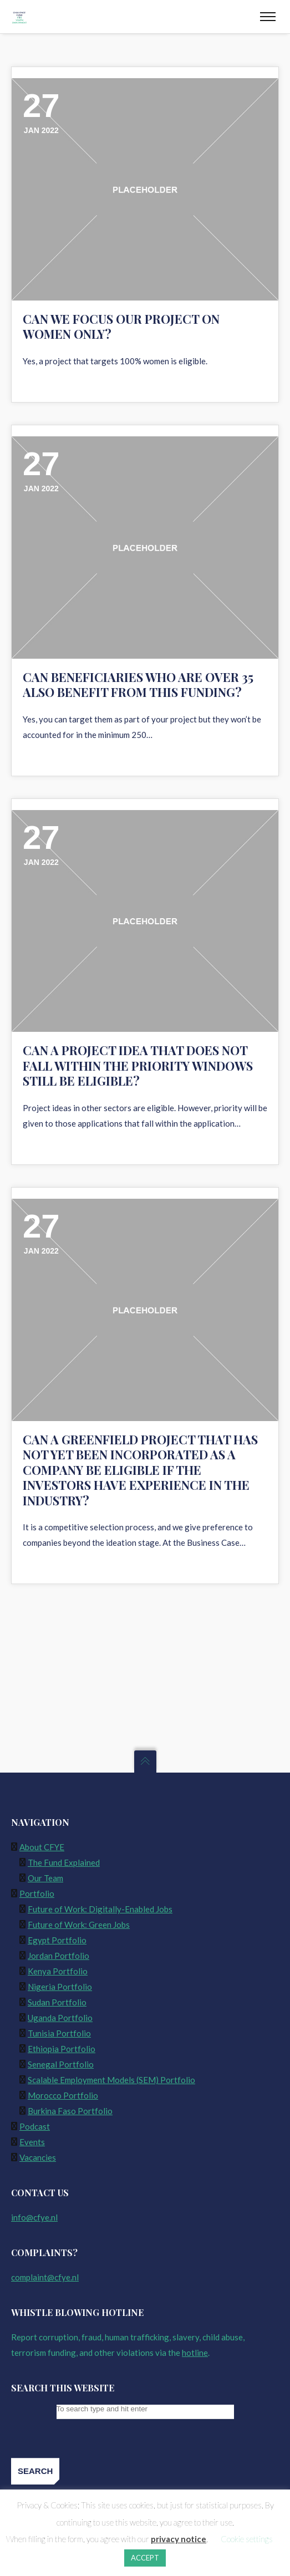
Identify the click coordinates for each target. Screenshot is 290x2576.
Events (32, 2142)
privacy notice (178, 2539)
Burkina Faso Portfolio (70, 2111)
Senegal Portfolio (61, 2064)
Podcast (34, 2126)
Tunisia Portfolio (59, 2033)
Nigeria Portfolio (60, 1987)
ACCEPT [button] (145, 2557)
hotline (195, 2353)
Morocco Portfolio (63, 2095)
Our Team (45, 1878)
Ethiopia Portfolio (61, 2049)
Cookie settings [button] (247, 2539)
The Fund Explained (64, 1862)
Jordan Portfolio (58, 1956)
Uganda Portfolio (60, 2018)
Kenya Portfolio (58, 1971)
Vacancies (37, 2157)
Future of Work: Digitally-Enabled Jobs (100, 1909)
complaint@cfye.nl (45, 2277)
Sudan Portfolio (57, 2002)
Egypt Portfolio (57, 1940)
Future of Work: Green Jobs (79, 1925)
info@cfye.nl (34, 2217)
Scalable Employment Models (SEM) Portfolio (111, 2080)
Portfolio (36, 1893)
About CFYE (41, 1847)
